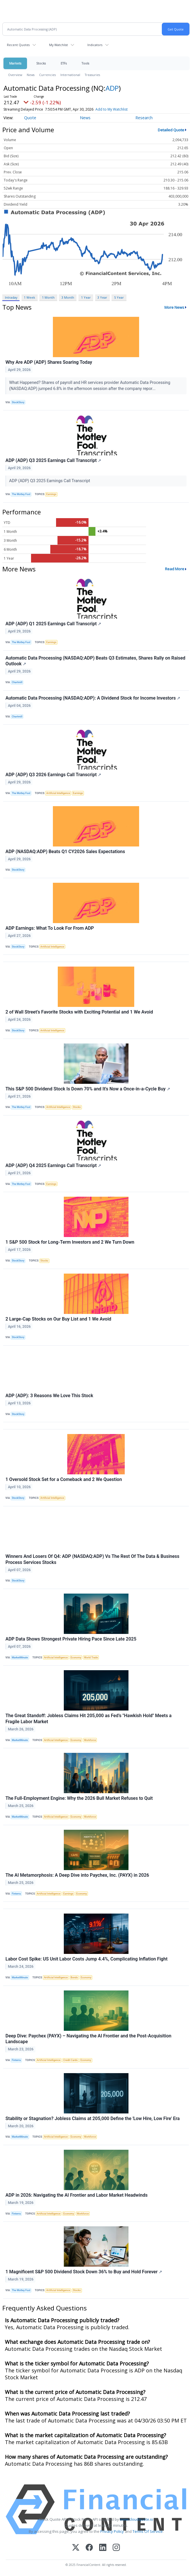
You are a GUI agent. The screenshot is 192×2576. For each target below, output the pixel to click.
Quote (30, 117)
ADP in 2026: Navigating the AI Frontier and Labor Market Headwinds (76, 2195)
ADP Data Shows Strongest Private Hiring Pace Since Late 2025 (70, 1639)
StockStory (18, 402)
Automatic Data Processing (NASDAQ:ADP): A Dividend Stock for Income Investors (92, 698)
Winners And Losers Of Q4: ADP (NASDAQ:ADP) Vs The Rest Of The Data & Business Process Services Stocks (92, 1559)
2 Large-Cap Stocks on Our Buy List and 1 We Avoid (58, 1319)
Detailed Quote (171, 129)
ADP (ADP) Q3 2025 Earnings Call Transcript (53, 460)
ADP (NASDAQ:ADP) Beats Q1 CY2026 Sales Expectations (65, 851)
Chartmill (17, 682)
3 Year (102, 297)
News (30, 75)
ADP (112, 88)
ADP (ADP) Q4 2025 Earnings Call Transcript (53, 1165)
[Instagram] (116, 2547)
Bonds (74, 1977)
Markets (15, 63)
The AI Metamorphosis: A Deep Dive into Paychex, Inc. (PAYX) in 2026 (77, 1875)
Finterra (16, 1893)
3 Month (68, 297)
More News (174, 307)
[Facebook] (89, 2547)
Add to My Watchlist (111, 109)
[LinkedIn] (103, 2547)
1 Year (86, 297)
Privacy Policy (112, 2531)
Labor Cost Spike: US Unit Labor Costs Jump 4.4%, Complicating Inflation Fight (86, 1959)
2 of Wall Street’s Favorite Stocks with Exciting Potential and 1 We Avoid (79, 1012)
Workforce (90, 1740)
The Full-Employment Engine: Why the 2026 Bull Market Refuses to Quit (79, 1798)
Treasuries (92, 75)
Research (144, 117)
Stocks (41, 63)
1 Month (48, 297)
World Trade (91, 1657)
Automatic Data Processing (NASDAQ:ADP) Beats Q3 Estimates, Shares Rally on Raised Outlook (95, 661)
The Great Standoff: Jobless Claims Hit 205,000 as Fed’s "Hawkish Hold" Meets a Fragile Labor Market (88, 1718)
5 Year (119, 297)
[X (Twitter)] (76, 2547)
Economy (75, 1657)
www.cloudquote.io (136, 2519)
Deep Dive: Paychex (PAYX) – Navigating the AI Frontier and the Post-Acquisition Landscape (88, 2039)
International (70, 75)
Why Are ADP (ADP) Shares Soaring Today (48, 362)
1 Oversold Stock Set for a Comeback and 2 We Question (63, 1479)
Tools (85, 63)
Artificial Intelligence (58, 793)
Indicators (94, 45)
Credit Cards (70, 2060)
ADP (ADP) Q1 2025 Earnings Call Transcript (53, 623)
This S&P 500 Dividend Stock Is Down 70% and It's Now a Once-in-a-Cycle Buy (87, 1089)
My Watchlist (58, 45)
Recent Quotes (18, 45)
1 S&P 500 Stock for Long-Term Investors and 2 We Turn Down (69, 1242)
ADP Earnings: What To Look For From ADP (49, 928)
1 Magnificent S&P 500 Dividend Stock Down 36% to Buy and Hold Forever (83, 2271)
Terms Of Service (148, 2531)
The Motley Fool (21, 494)
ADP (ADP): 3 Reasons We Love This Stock (49, 1395)
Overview (15, 75)
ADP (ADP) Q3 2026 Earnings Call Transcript (53, 774)
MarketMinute (20, 1657)
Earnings (51, 494)
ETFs (64, 63)
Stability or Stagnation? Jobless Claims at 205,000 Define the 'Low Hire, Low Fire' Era (92, 2118)
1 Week (29, 297)
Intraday (11, 297)
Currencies (47, 75)
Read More (174, 568)
